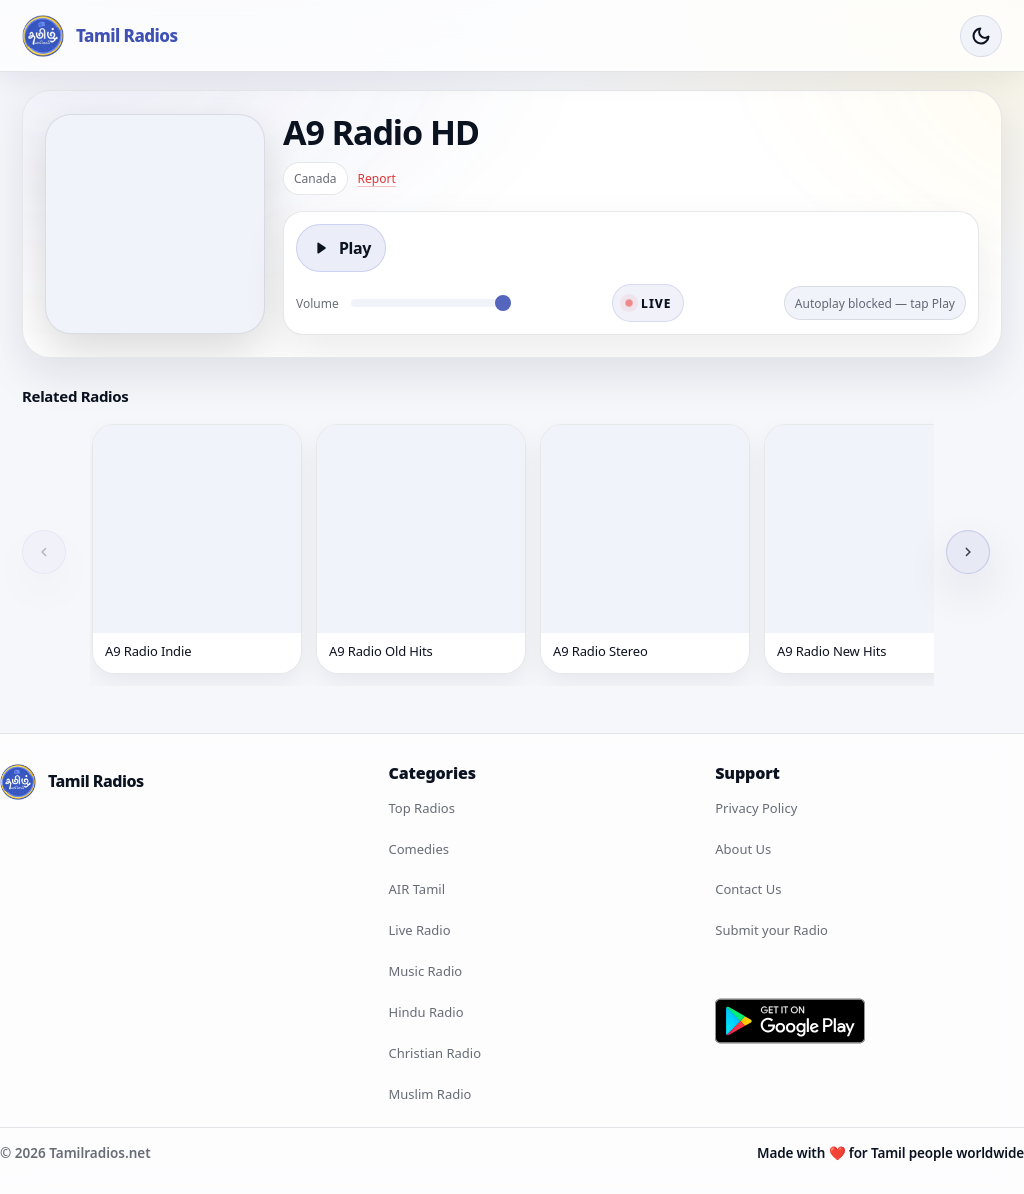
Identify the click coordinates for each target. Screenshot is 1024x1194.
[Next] (968, 552)
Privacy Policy (756, 808)
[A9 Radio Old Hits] (421, 549)
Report (377, 178)
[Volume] (431, 303)
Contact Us (748, 889)
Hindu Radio (426, 1012)
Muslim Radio (430, 1094)
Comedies (419, 849)
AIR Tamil (417, 889)
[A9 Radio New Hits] (869, 549)
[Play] (341, 248)
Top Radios (422, 808)
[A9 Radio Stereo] (645, 549)
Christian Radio (435, 1053)
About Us (743, 849)
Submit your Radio (771, 930)
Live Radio (420, 930)
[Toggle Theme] (981, 36)
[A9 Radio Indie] (197, 549)
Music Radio (426, 971)
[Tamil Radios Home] (100, 36)
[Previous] (44, 552)
